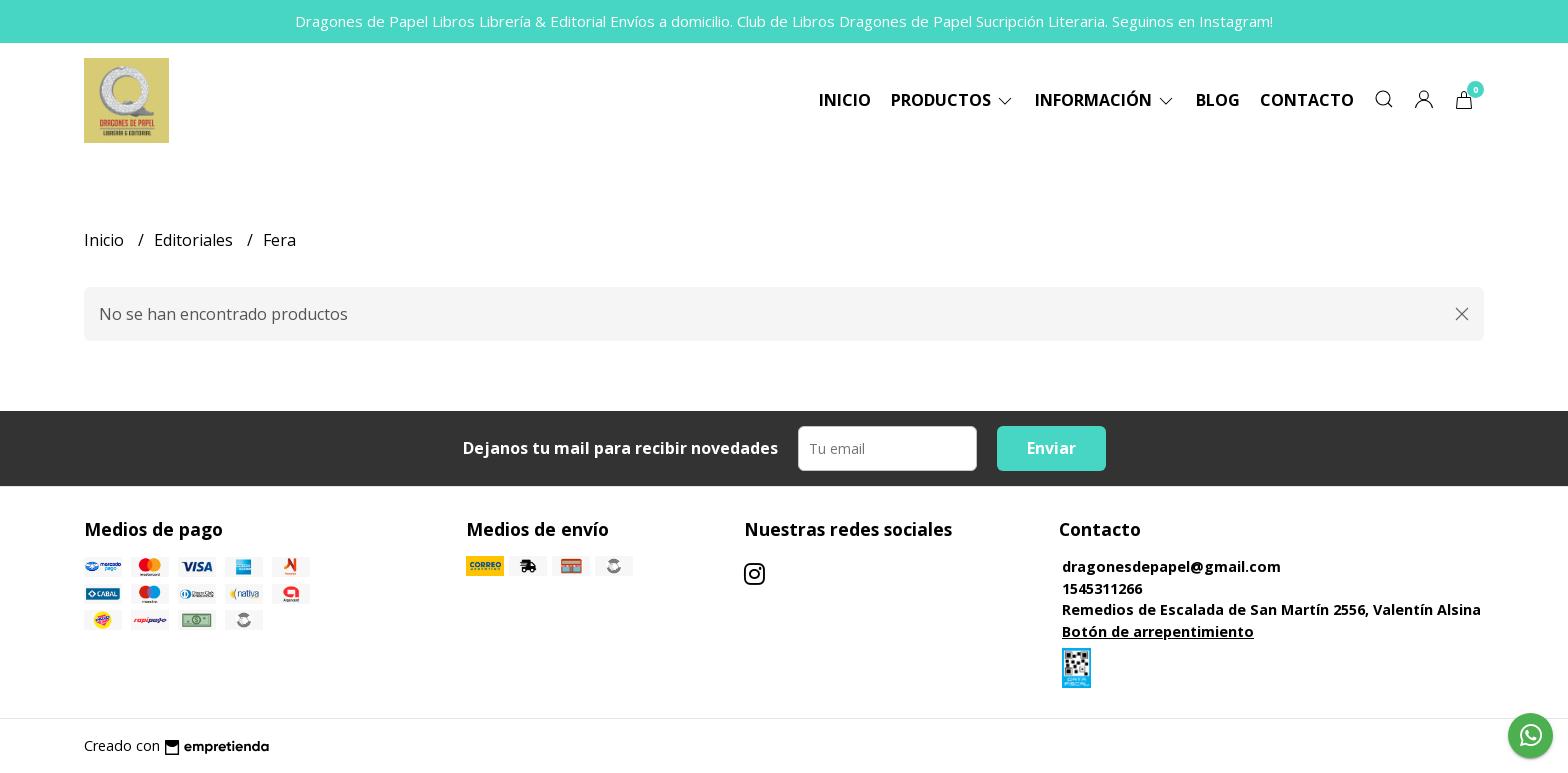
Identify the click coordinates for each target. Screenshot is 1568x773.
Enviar (1051, 448)
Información (1105, 100)
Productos (953, 100)
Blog (1218, 100)
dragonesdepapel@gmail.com (1171, 566)
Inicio (845, 100)
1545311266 (1102, 588)
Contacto (1307, 100)
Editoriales (195, 240)
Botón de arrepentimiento (1158, 631)
